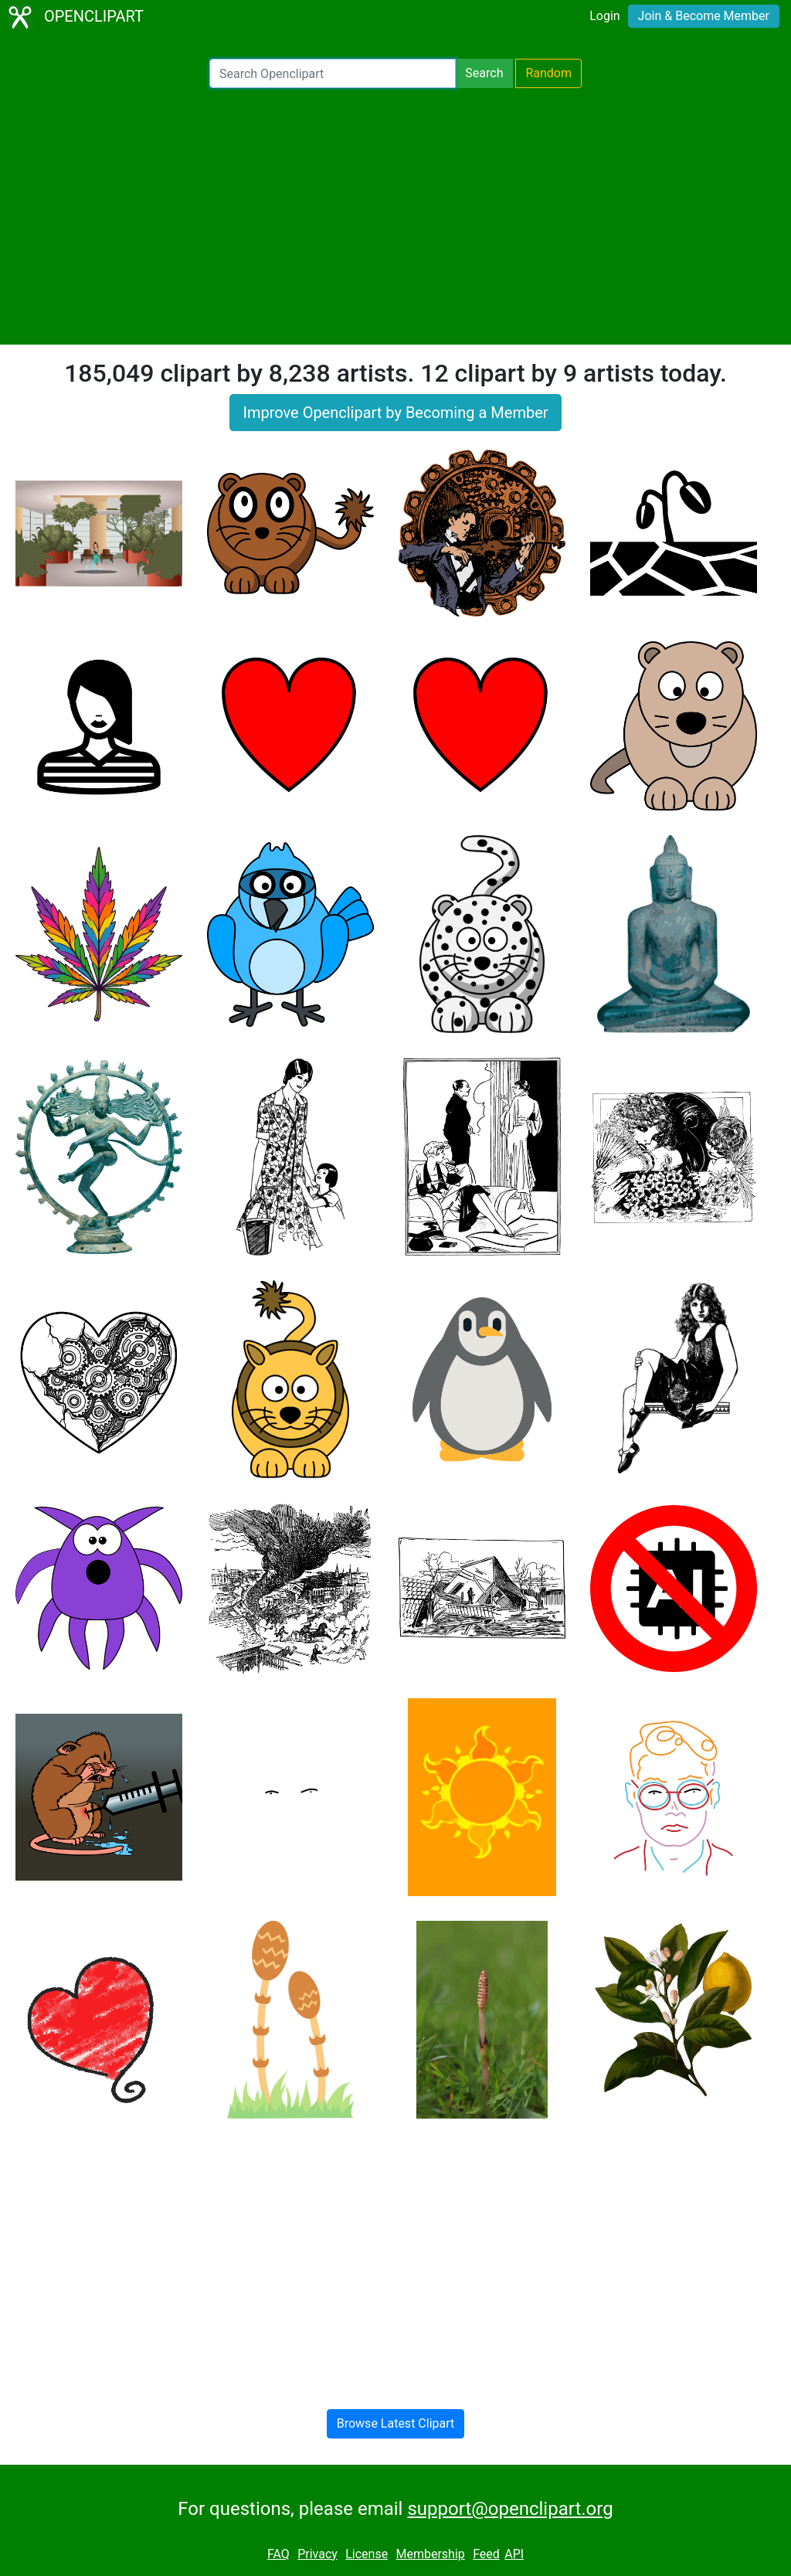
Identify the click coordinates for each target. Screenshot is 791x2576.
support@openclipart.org (510, 2509)
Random (548, 73)
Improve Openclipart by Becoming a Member (395, 412)
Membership (430, 2554)
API (514, 2554)
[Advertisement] (395, 216)
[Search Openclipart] (332, 73)
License (366, 2554)
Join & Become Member (703, 15)
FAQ (278, 2554)
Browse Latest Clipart (396, 2423)
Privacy (317, 2554)
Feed (486, 2554)
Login (604, 15)
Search (484, 73)
